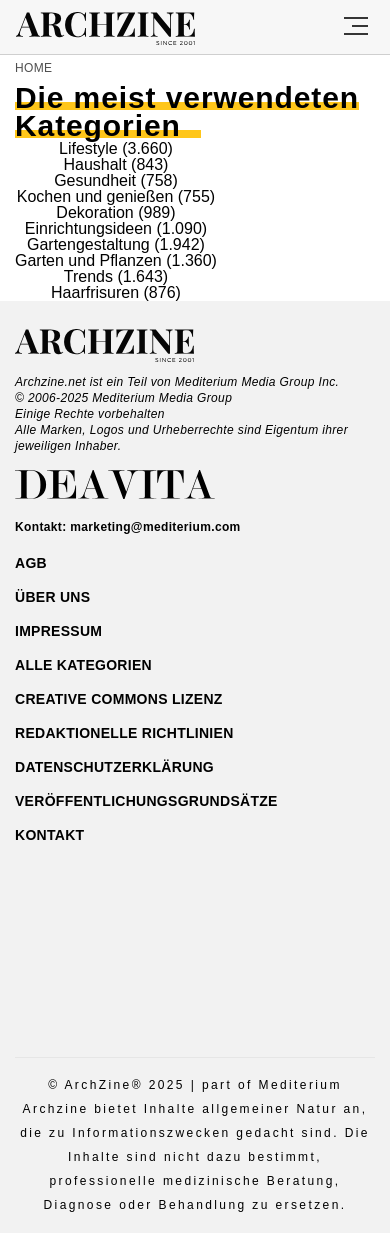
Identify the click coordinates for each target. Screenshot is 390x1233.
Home (33, 68)
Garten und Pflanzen (88, 260)
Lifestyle (88, 148)
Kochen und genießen (95, 196)
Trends (88, 276)
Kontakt (49, 835)
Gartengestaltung (88, 244)
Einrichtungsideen (88, 228)
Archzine (123, 29)
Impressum (58, 631)
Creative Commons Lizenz (119, 699)
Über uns (52, 597)
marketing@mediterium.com (155, 527)
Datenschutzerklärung (114, 767)
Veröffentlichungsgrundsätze (146, 801)
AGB (31, 563)
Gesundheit (95, 180)
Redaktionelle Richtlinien (124, 733)
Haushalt (94, 164)
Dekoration (94, 212)
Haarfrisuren (95, 292)
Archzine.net (122, 346)
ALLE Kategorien (83, 665)
